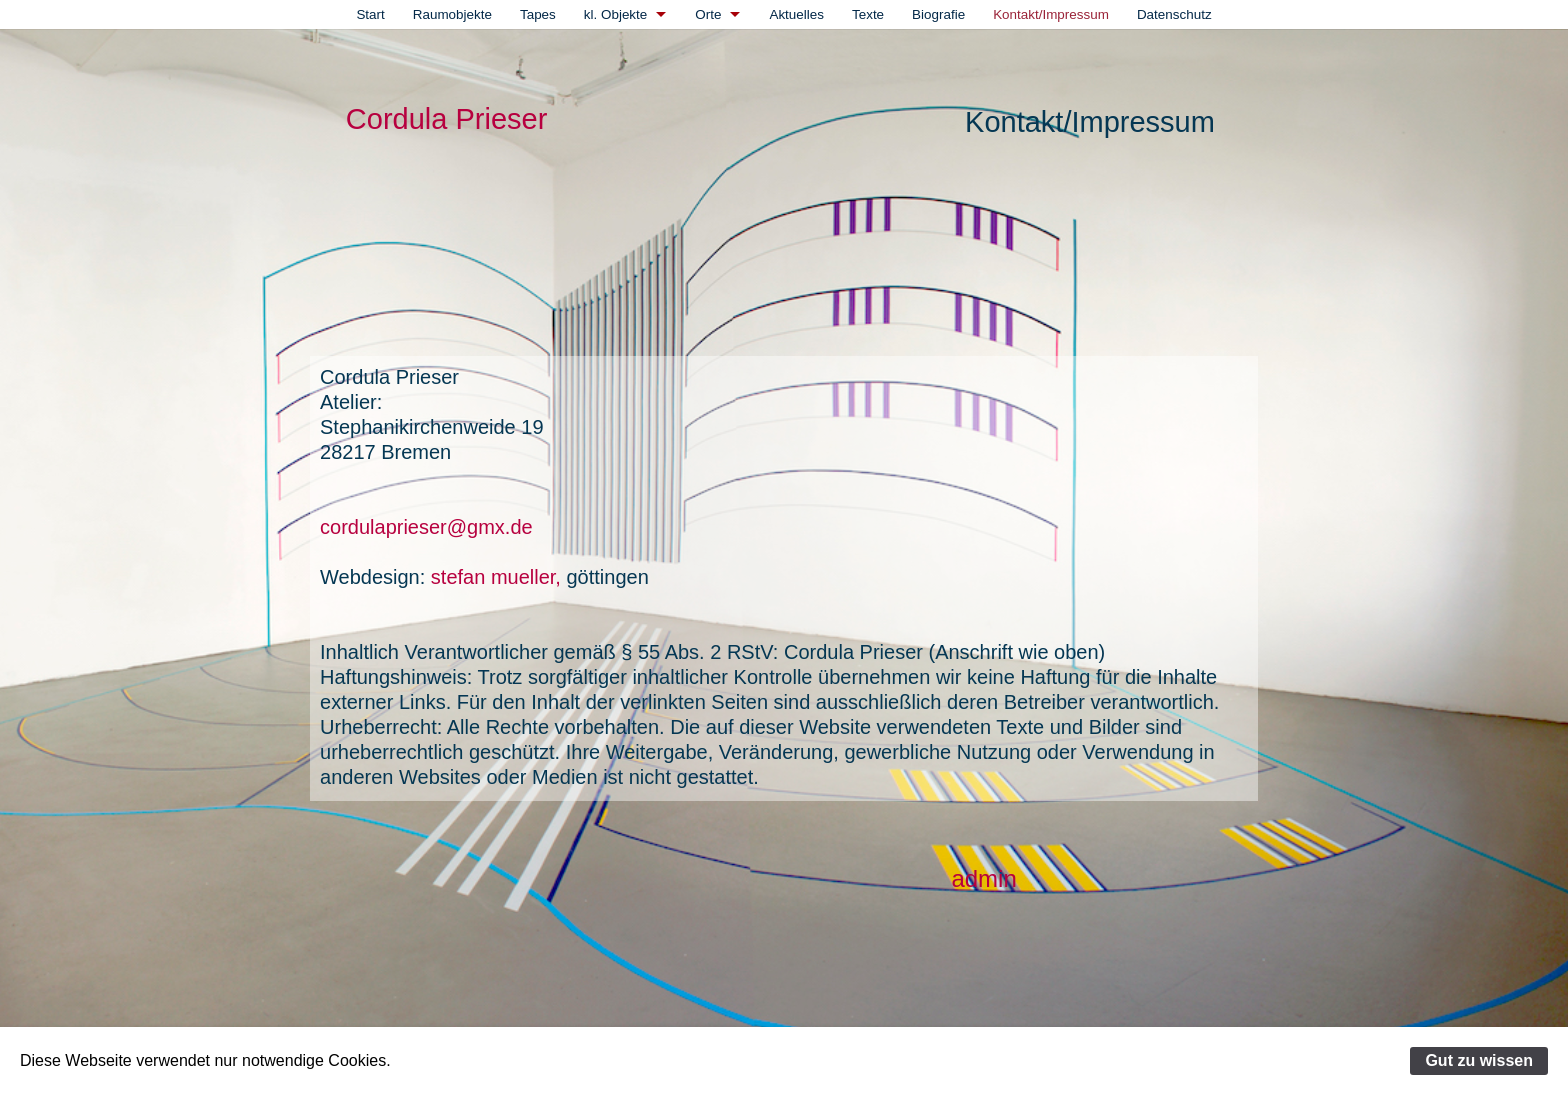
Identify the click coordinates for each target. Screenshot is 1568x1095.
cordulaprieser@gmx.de (426, 527)
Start (370, 14)
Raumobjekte (452, 14)
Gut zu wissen (1479, 1060)
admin (983, 878)
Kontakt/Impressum (1051, 14)
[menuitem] (370, 14)
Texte (868, 14)
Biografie (938, 14)
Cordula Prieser (446, 119)
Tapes (538, 14)
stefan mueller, (493, 577)
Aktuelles (796, 14)
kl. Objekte (615, 14)
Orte (708, 14)
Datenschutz (1174, 14)
